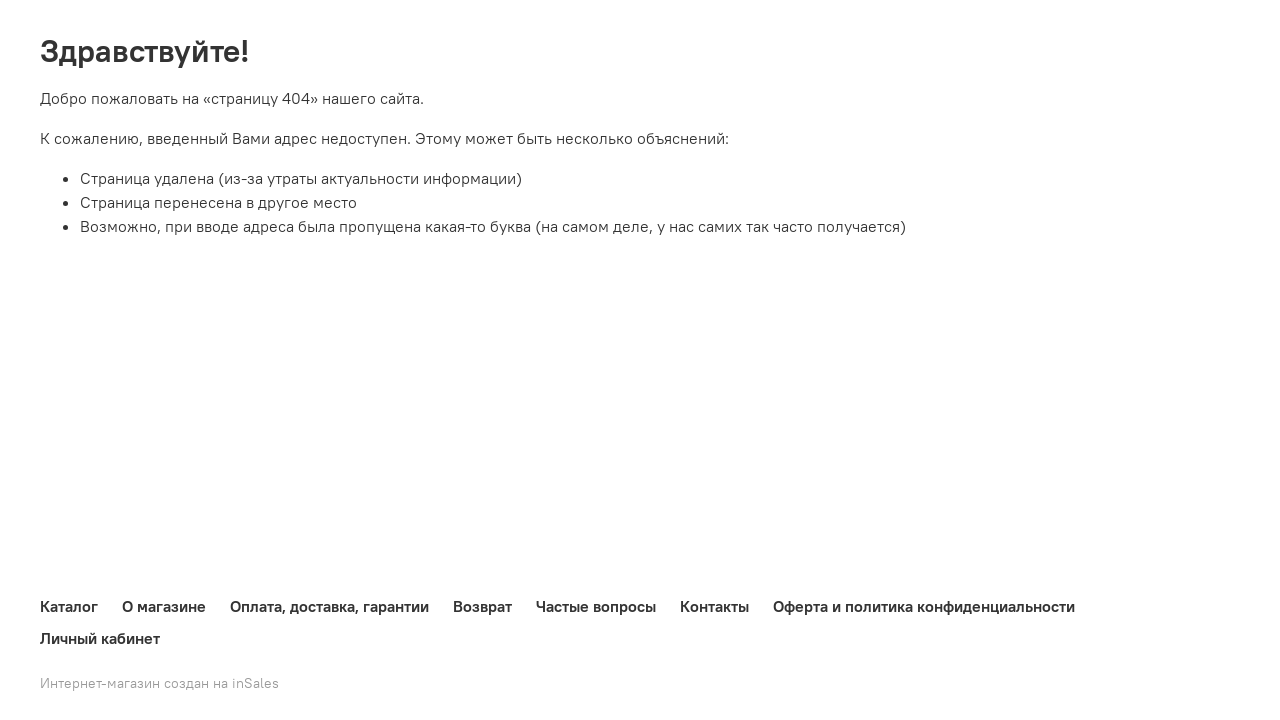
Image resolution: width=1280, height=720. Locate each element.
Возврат (482, 606)
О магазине (164, 606)
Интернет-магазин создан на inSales (159, 683)
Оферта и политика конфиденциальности (924, 606)
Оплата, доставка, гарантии (329, 606)
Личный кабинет (100, 638)
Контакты (714, 606)
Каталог (69, 606)
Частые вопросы (596, 606)
